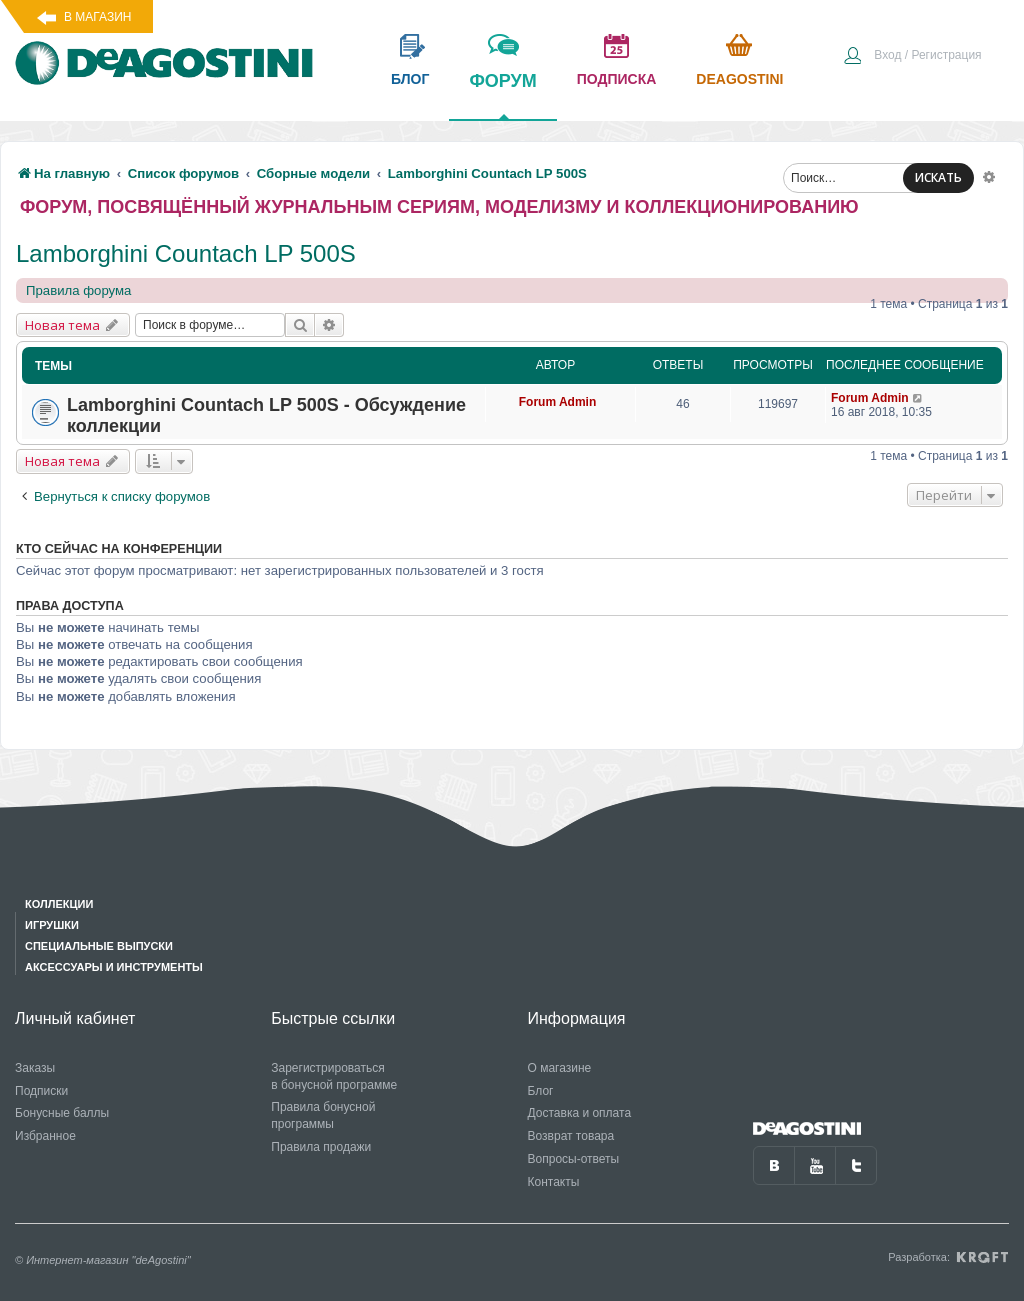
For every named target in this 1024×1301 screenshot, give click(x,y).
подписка (617, 79)
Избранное (45, 1136)
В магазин (97, 17)
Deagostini (739, 79)
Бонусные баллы (62, 1113)
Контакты (554, 1182)
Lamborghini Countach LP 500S (186, 253)
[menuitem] (912, 57)
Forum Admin (558, 402)
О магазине (560, 1068)
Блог (541, 1091)
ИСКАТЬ (938, 177)
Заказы (35, 1068)
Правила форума (78, 290)
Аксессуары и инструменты (114, 967)
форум (502, 95)
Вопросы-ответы (574, 1159)
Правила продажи (321, 1147)
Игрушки (52, 925)
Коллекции (59, 904)
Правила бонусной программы (323, 1115)
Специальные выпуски (99, 946)
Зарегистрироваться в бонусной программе (334, 1076)
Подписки (41, 1091)
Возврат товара (571, 1136)
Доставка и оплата (580, 1113)
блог (410, 79)
